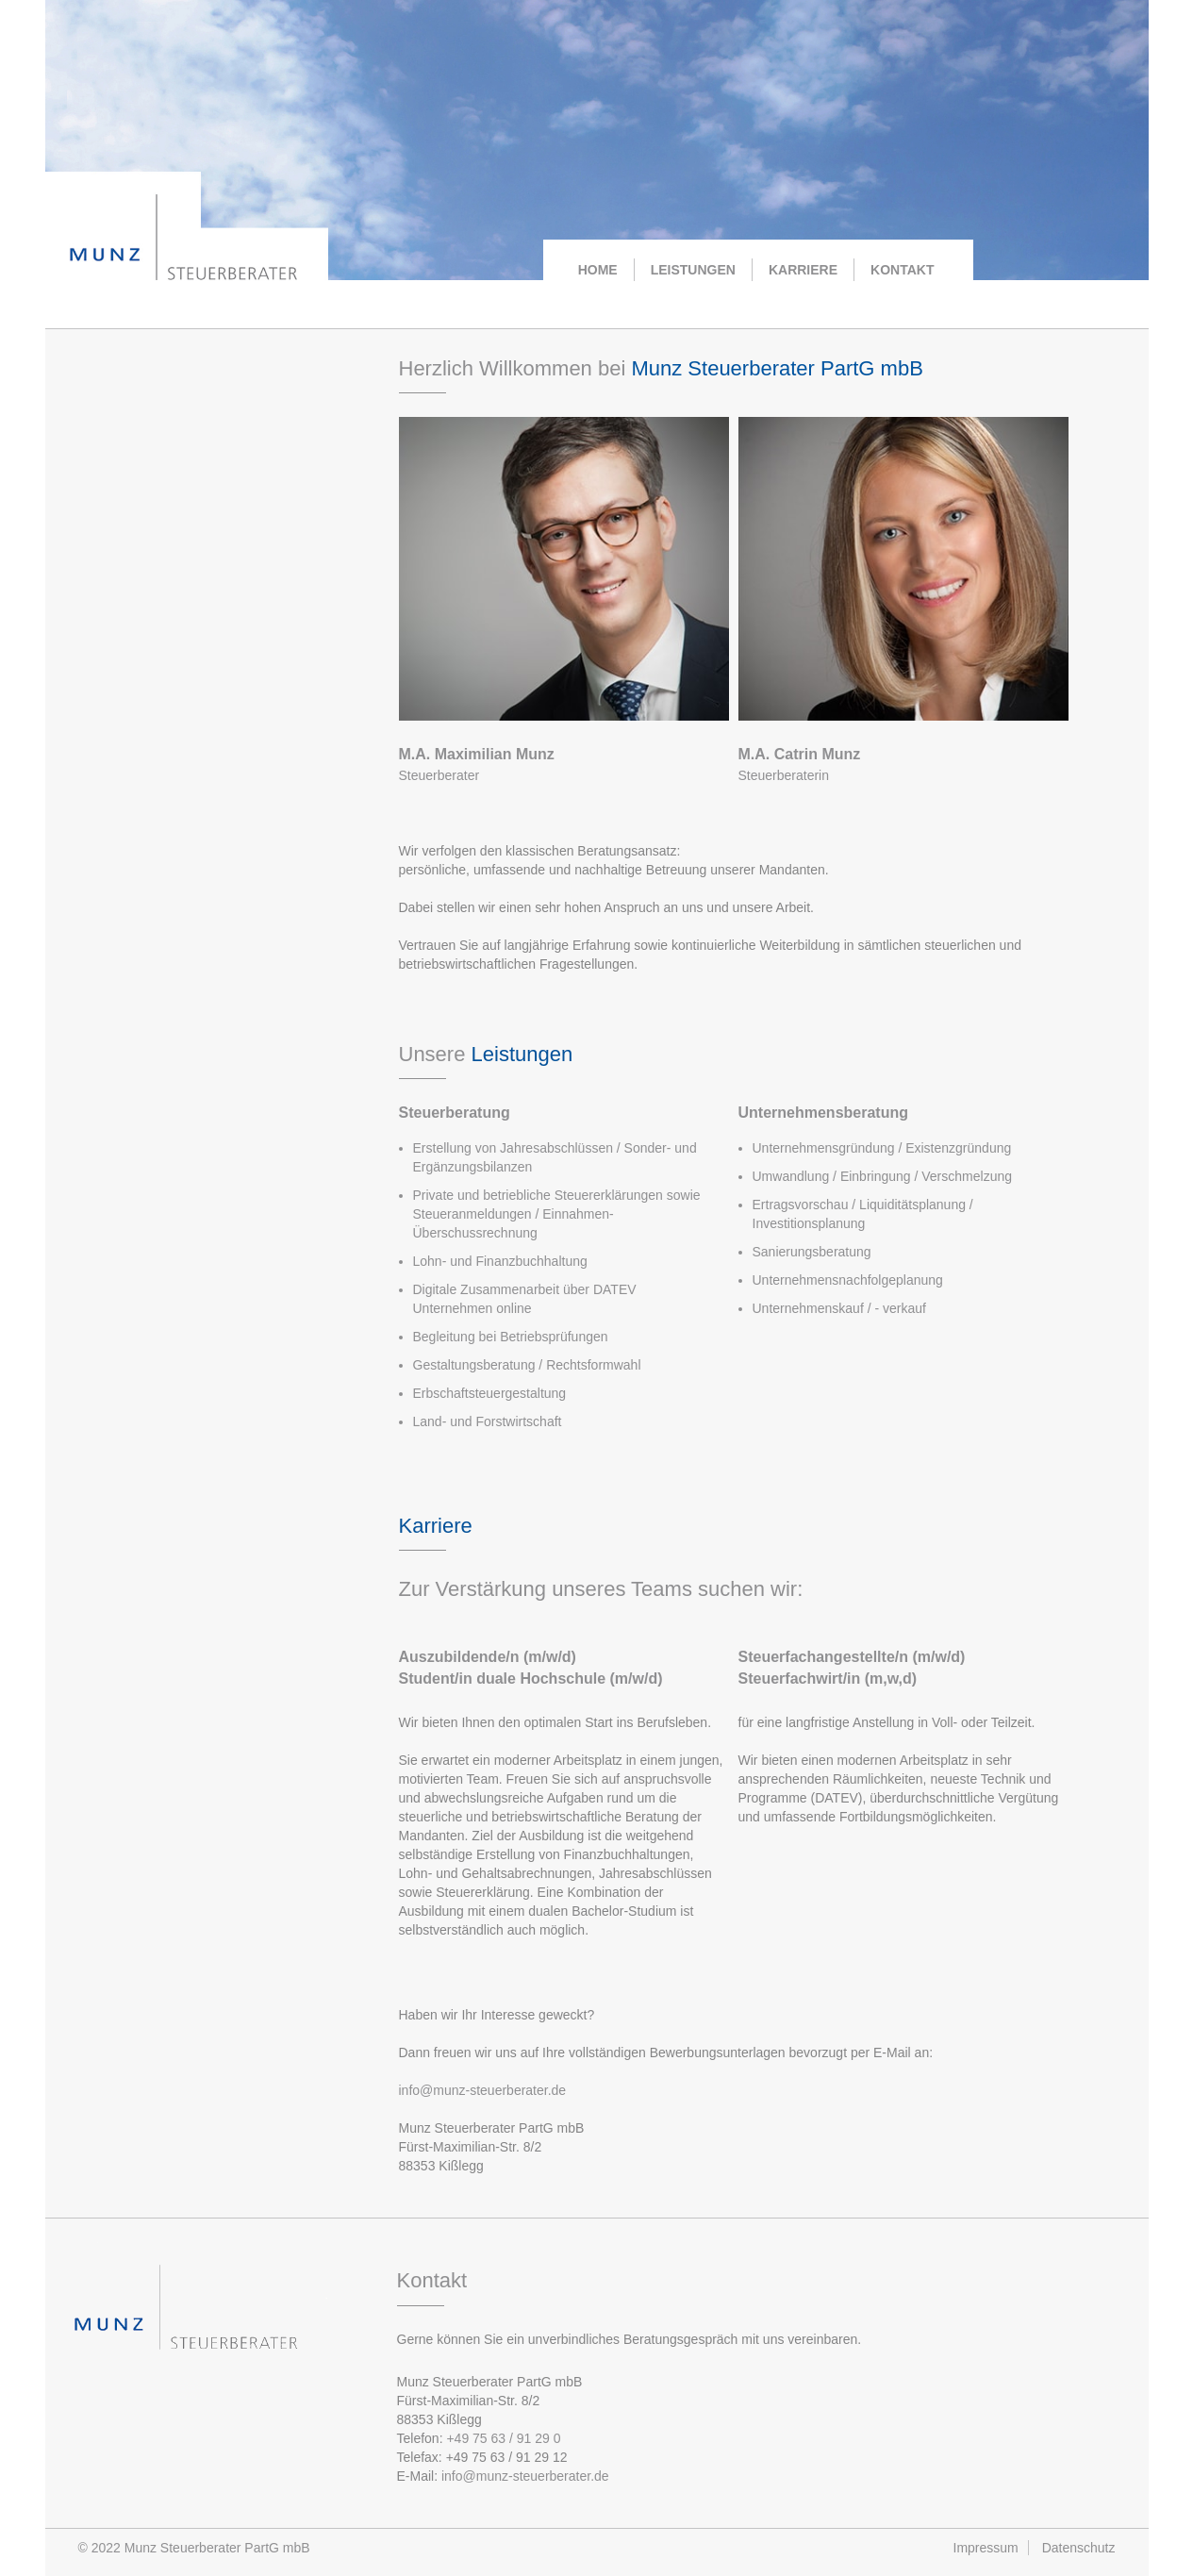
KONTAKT (902, 269)
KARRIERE (803, 269)
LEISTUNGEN (693, 269)
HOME (598, 269)
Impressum (986, 2547)
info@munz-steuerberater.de (483, 2090)
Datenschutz (1079, 2547)
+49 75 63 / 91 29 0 (503, 2438)
